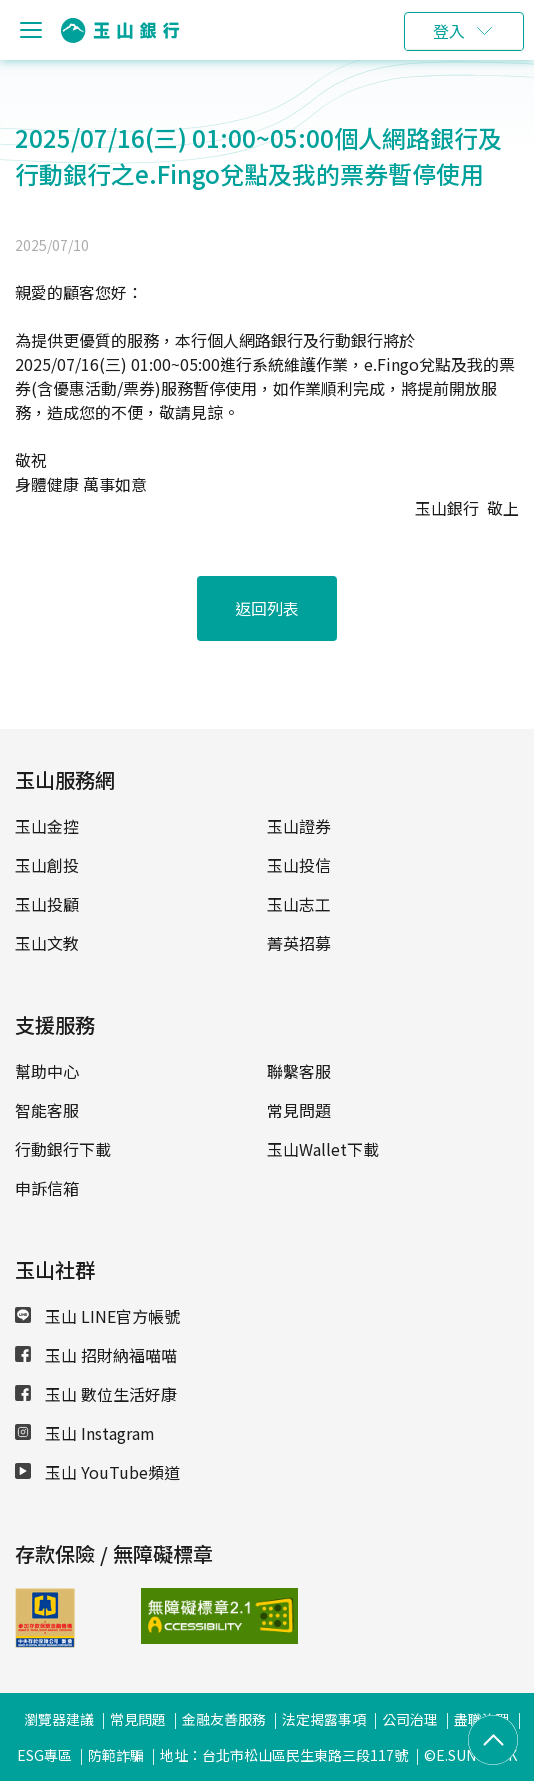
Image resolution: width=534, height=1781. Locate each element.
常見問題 (299, 1110)
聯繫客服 (299, 1071)
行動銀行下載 (63, 1149)
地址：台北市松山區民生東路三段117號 (284, 1755)
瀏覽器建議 (59, 1719)
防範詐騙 (116, 1755)
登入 (449, 31)
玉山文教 (47, 943)
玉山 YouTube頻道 (97, 1472)
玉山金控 (47, 826)
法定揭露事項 (324, 1719)
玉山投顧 (47, 904)
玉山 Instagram (85, 1433)
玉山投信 (299, 865)
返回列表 (267, 608)
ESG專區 (44, 1755)
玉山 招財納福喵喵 (96, 1355)
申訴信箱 (47, 1188)
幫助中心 (47, 1071)
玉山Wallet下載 (323, 1149)
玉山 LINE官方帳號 (97, 1316)
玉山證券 (299, 826)
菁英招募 (299, 943)
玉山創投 (47, 865)
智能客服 (47, 1110)
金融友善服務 (224, 1719)
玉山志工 (299, 904)
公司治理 (410, 1719)
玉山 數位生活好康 (96, 1394)
